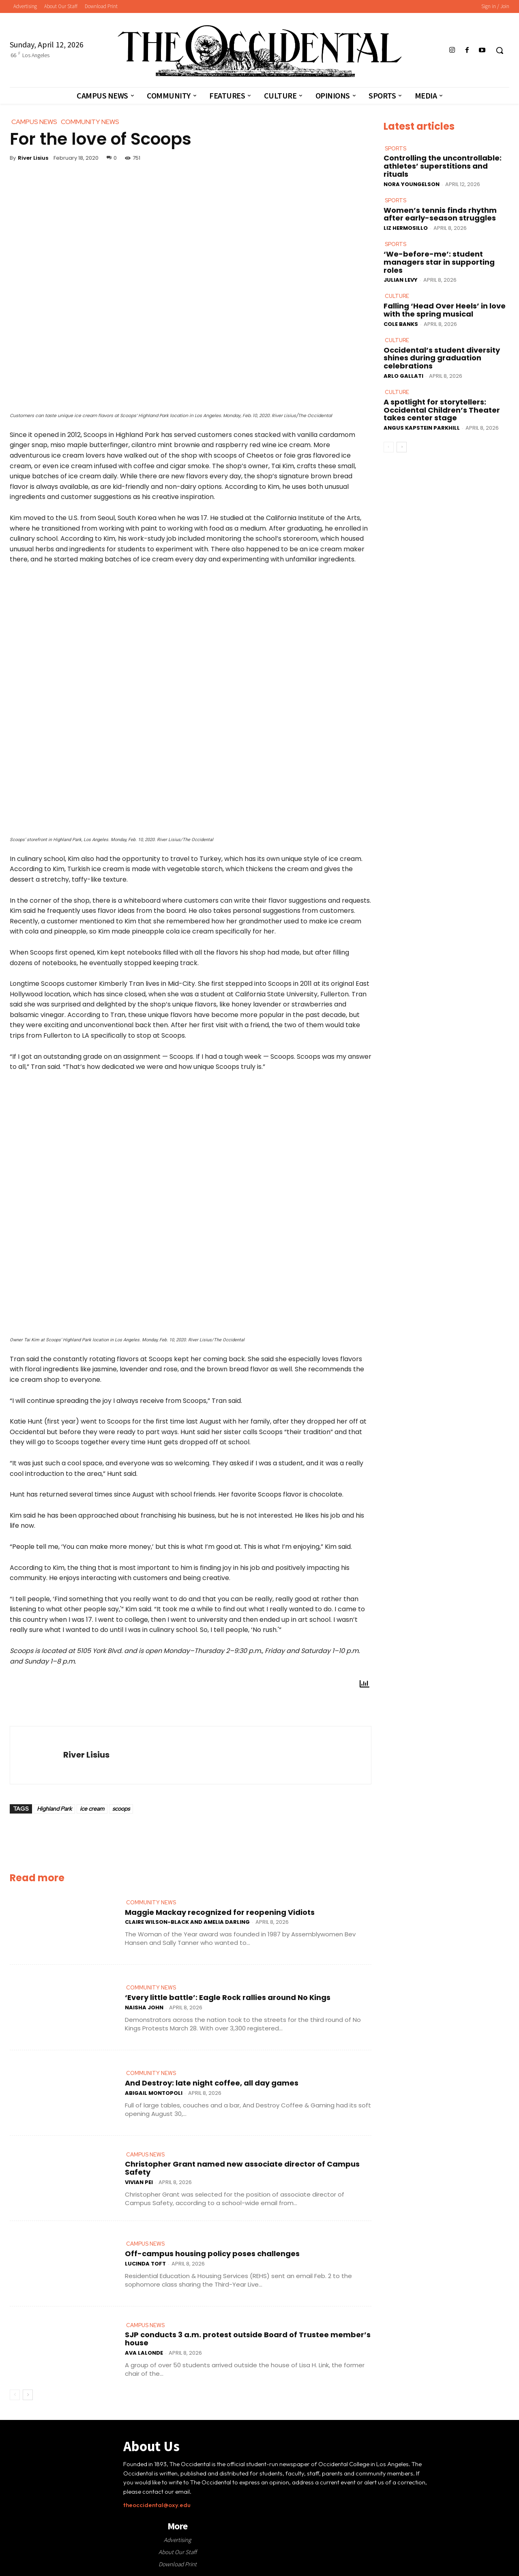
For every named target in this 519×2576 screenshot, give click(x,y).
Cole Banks (401, 324)
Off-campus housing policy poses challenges (212, 2253)
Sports (395, 148)
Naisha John (144, 2007)
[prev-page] (15, 2395)
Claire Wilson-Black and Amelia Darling (187, 1922)
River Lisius (33, 158)
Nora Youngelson (412, 184)
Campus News (145, 2154)
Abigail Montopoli (153, 2093)
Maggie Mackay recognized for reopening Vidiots (220, 1912)
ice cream (92, 1808)
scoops (121, 1808)
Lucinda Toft (145, 2264)
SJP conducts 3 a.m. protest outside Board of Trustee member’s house (248, 2339)
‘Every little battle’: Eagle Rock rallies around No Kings (227, 1997)
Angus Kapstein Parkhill (422, 428)
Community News (151, 1902)
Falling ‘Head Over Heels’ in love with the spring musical (445, 310)
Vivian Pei (139, 2182)
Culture (397, 296)
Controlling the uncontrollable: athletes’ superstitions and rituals (443, 166)
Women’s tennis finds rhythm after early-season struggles (440, 214)
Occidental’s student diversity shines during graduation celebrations (442, 358)
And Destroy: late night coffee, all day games (211, 2083)
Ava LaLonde (144, 2353)
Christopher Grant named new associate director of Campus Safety (242, 2168)
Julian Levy (401, 280)
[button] (499, 50)
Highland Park (54, 1808)
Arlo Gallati (403, 376)
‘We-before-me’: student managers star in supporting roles (439, 262)
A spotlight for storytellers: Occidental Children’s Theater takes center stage (442, 410)
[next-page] (28, 2395)
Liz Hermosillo (406, 228)
